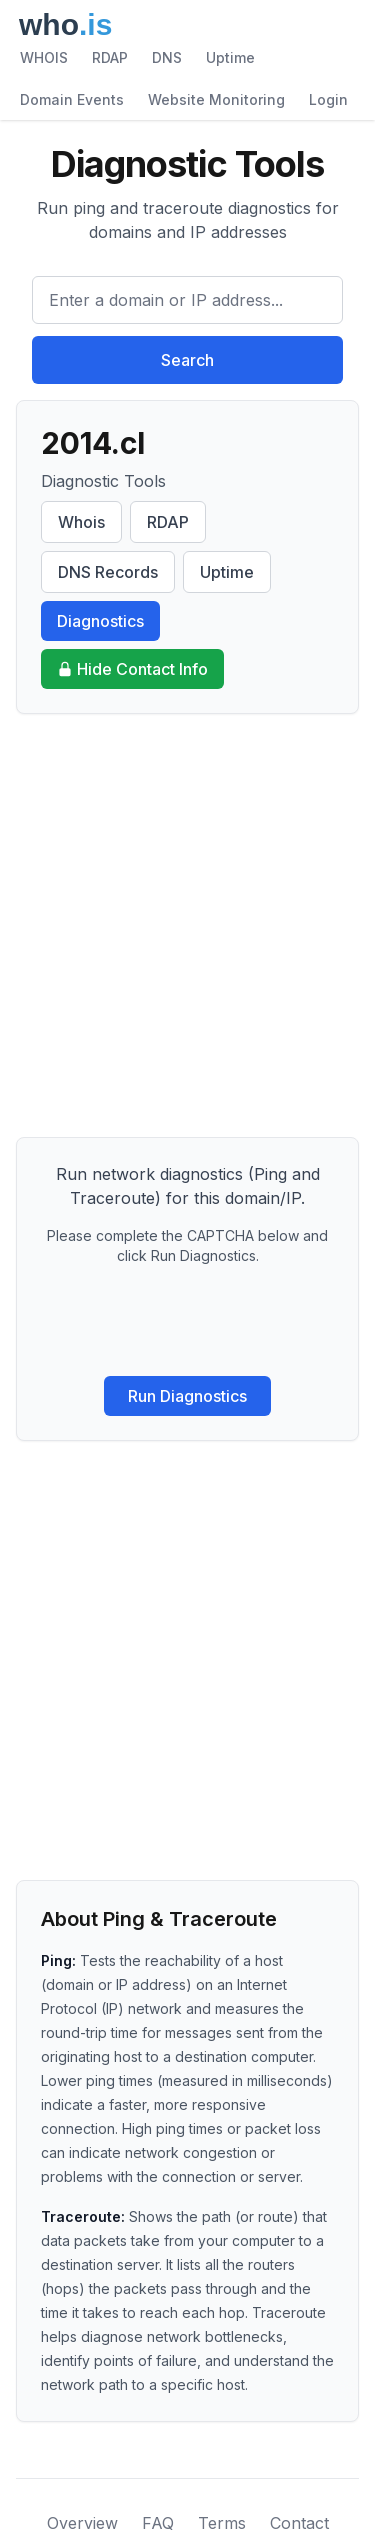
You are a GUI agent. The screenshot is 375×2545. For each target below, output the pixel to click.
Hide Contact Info (132, 669)
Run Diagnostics (187, 1396)
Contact (299, 2523)
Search (187, 360)
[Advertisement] (187, 925)
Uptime (230, 57)
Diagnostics (100, 621)
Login (328, 99)
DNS (167, 57)
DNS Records (108, 572)
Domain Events (72, 99)
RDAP (110, 57)
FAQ (158, 2523)
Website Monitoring (216, 99)
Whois (81, 522)
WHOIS (44, 57)
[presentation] (188, 1321)
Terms (222, 2523)
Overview (82, 2523)
